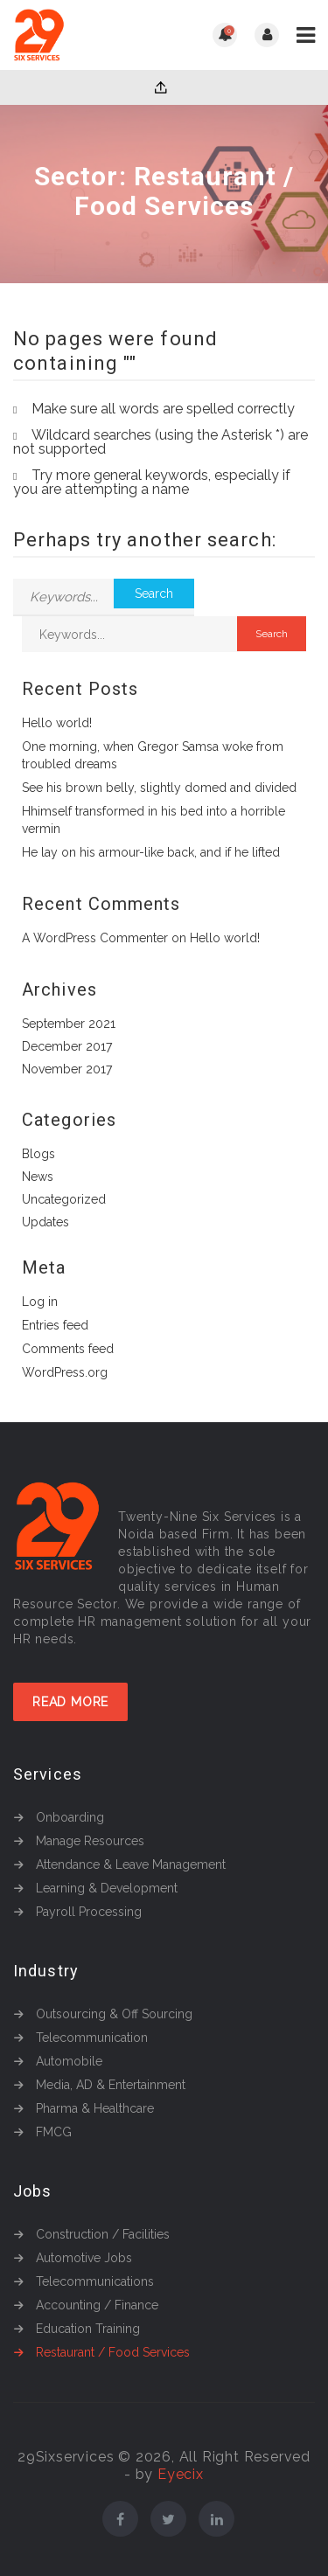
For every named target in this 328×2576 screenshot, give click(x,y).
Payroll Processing (89, 1912)
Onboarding (70, 1817)
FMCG (54, 2132)
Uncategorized (64, 1199)
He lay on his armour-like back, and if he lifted (151, 852)
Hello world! (57, 723)
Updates (45, 1222)
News (37, 1177)
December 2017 (67, 1046)
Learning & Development (107, 1888)
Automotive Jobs (84, 2258)
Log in (40, 1302)
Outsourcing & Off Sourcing (114, 2014)
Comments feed (68, 1349)
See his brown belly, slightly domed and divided (159, 788)
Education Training (88, 2329)
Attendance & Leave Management (131, 1864)
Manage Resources (90, 1841)
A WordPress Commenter (95, 938)
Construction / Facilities (103, 2234)
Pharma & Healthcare (95, 2108)
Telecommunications (95, 2281)
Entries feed (55, 1325)
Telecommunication (92, 2038)
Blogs (38, 1154)
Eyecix (180, 2474)
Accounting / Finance (97, 2305)
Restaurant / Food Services (113, 2352)
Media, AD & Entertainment (110, 2085)
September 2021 (68, 1024)
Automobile (69, 2061)
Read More (70, 1702)
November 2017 (67, 1069)
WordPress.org (65, 1372)
